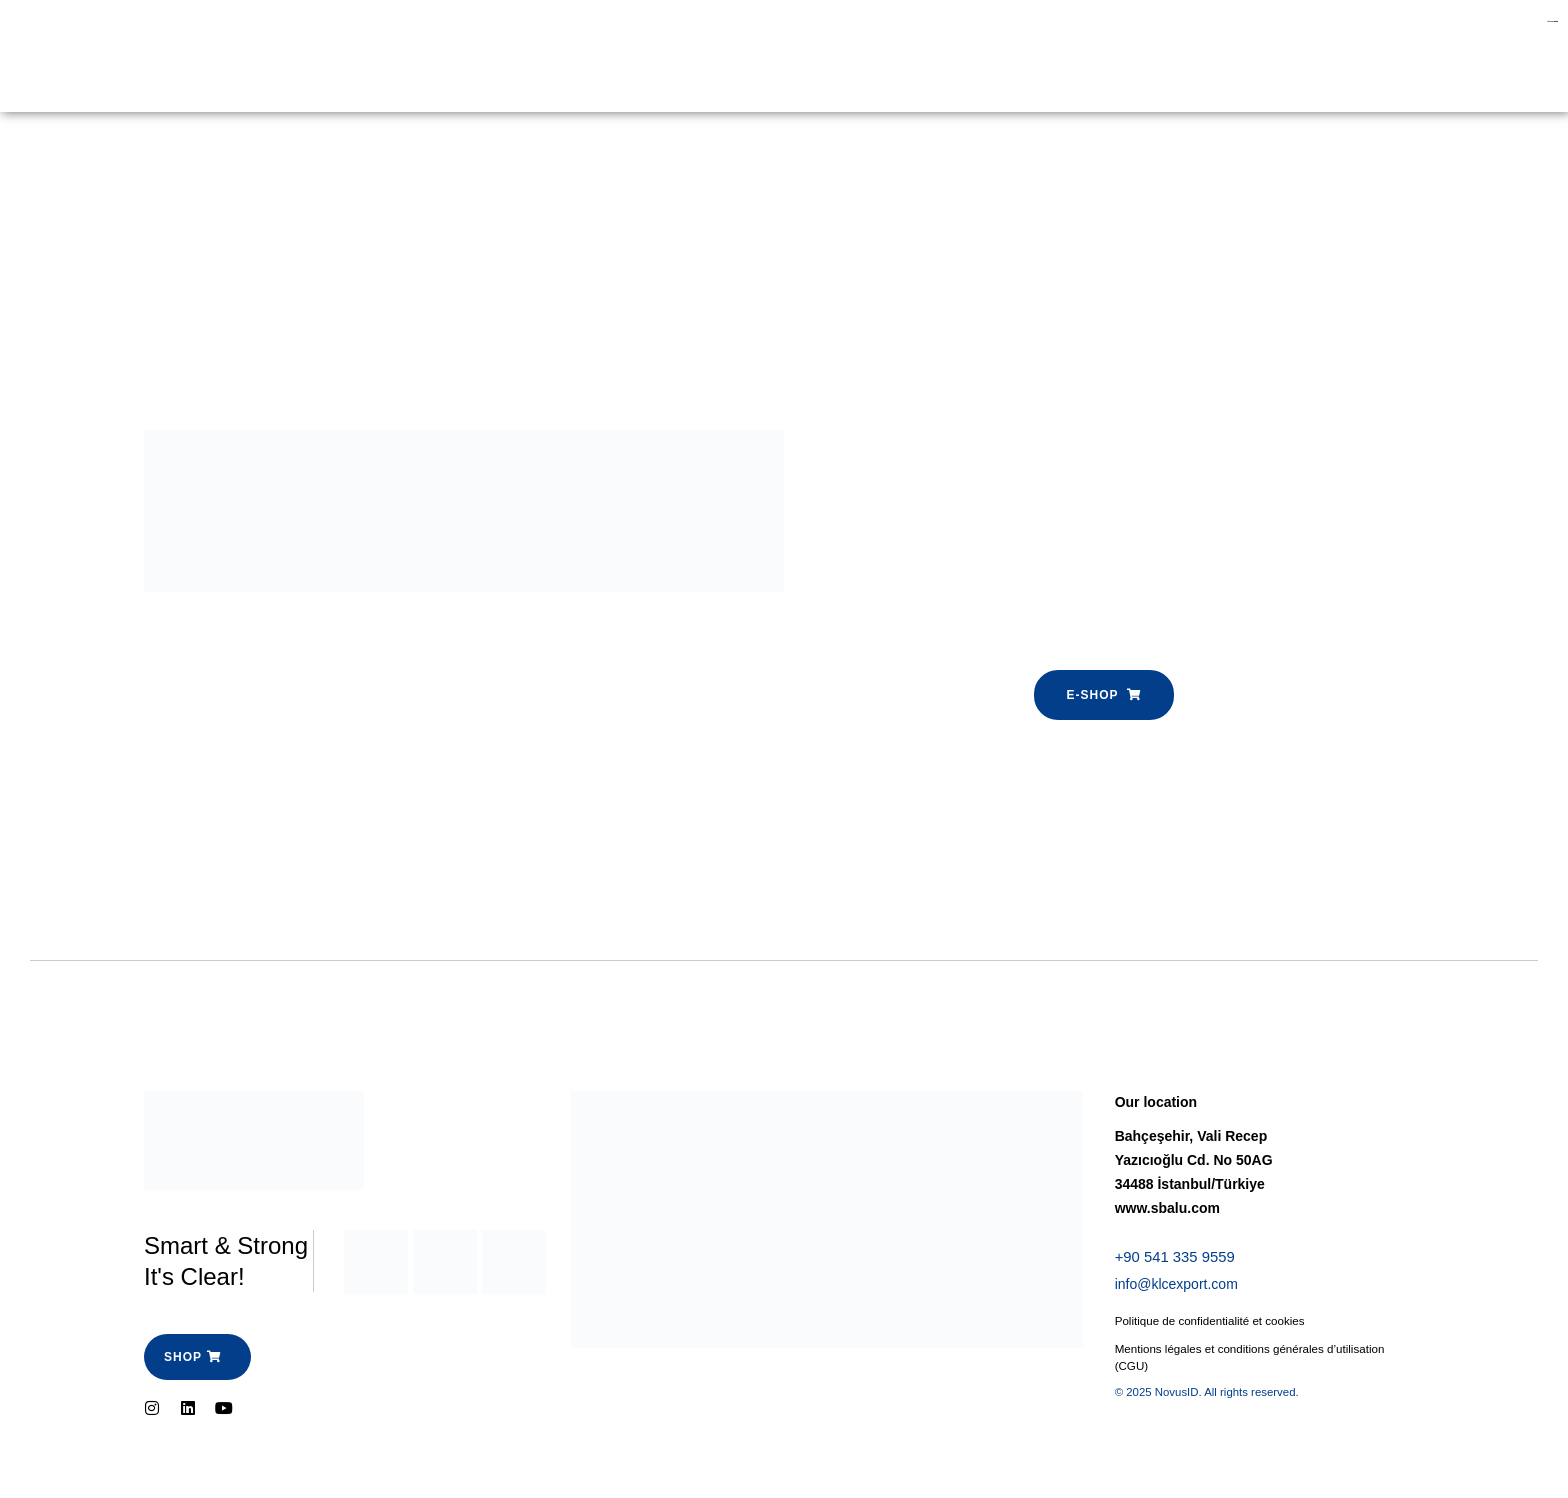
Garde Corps (265, 56)
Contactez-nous (648, 56)
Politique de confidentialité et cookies (1213, 1324)
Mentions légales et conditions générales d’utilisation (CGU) (1255, 1361)
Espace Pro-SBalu (495, 56)
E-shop (371, 56)
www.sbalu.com (1167, 1208)
